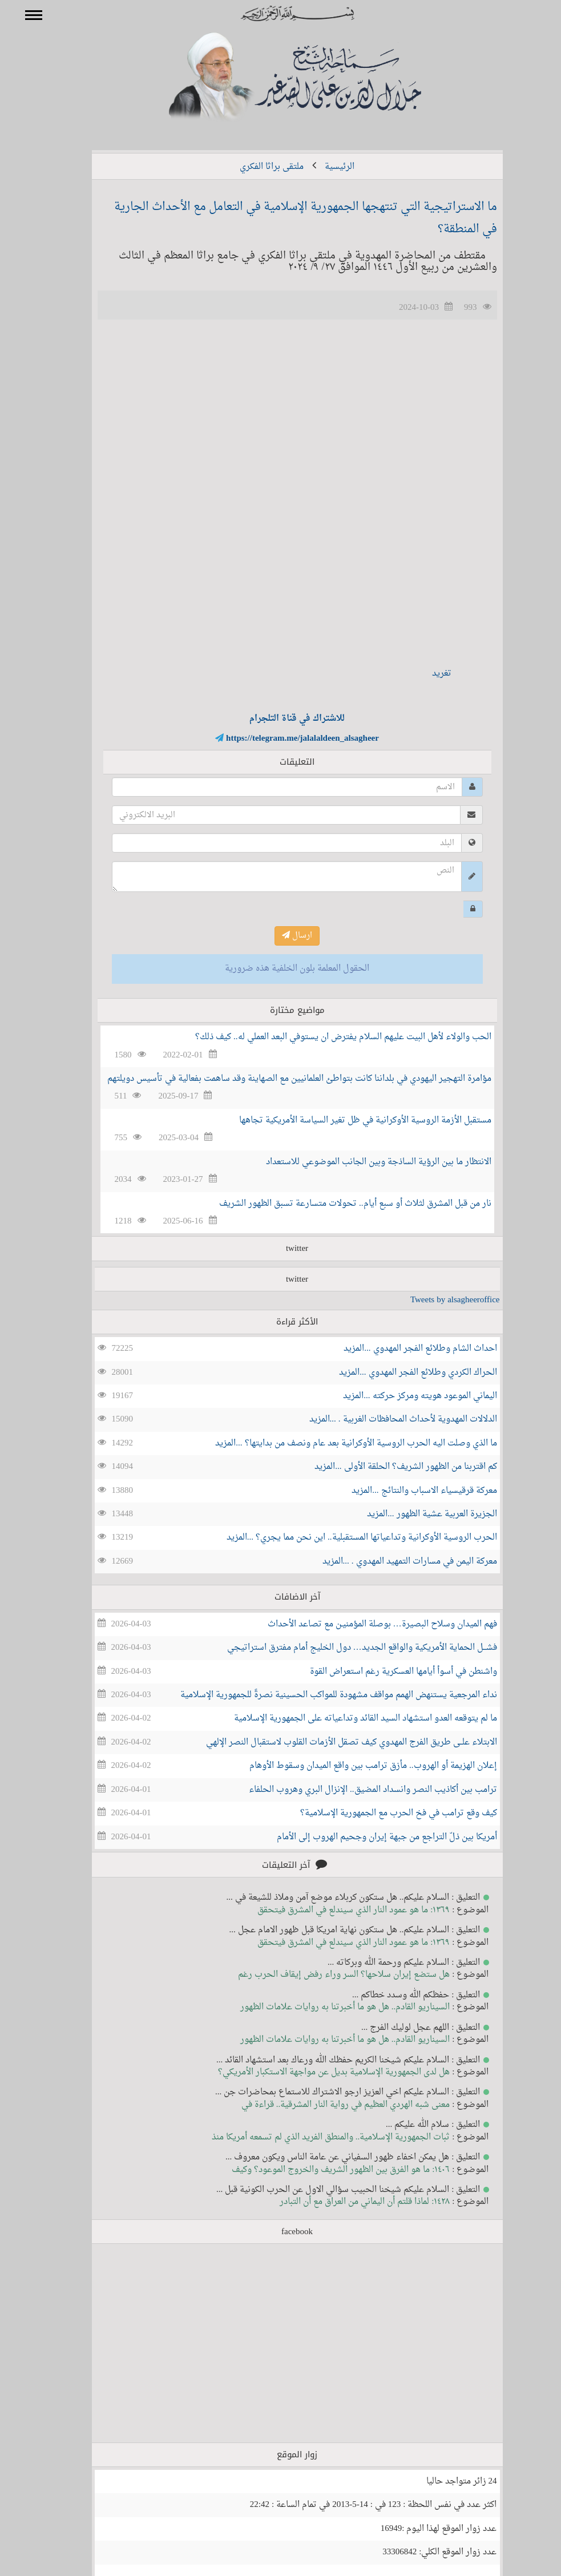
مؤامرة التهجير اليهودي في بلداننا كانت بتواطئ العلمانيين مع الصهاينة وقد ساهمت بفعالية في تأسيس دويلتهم (283, 1079)
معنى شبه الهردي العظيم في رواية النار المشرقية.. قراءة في (329, 2105)
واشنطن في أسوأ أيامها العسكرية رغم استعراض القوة (387, 1672)
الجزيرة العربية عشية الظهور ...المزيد (415, 1514)
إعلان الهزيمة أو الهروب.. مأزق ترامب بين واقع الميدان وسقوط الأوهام (357, 1766)
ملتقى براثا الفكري (255, 167)
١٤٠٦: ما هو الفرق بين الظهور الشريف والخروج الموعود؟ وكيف (324, 2170)
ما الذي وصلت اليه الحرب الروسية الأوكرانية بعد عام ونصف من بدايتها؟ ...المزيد (339, 1443)
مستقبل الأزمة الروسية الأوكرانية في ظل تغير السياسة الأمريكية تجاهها (349, 1120)
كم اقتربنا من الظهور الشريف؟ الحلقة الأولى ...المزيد (389, 1467)
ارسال (280, 935)
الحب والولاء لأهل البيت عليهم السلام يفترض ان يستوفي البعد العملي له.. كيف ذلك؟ (327, 1037)
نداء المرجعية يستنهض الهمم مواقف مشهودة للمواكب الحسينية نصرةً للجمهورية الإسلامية (322, 1695)
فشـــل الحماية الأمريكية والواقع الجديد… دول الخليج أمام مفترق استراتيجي (346, 1648)
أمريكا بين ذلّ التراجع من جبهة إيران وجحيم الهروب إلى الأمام (370, 1837)
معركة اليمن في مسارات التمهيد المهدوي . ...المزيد (393, 1561)
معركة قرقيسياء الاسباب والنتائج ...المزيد (407, 1491)
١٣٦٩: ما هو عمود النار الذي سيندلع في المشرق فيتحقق (337, 1910)
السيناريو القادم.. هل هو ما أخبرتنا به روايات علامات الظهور (329, 2007)
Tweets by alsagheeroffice (438, 1300)
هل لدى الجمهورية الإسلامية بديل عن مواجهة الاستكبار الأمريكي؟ (317, 2072)
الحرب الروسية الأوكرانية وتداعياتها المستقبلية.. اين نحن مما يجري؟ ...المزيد (345, 1537)
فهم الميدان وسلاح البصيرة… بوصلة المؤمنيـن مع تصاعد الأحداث (366, 1624)
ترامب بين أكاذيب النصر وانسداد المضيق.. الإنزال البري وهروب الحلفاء (356, 1790)
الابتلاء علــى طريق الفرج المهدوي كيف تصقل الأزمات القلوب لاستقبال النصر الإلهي (335, 1742)
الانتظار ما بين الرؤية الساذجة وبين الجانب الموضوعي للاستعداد (362, 1162)
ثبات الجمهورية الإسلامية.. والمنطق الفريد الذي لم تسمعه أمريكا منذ (314, 2137)
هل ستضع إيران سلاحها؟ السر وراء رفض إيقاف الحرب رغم (327, 1975)
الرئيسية (323, 167)
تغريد (425, 673)
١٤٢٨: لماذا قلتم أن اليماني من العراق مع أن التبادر (348, 2202)
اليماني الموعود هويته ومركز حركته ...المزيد (403, 1396)
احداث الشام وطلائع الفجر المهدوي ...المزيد (403, 1349)
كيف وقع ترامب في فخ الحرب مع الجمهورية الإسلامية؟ (382, 1813)
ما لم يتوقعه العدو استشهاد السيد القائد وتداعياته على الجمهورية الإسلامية (349, 1718)
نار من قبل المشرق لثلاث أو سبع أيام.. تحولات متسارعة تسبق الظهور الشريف (339, 1204)
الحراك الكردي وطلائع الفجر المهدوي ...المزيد (401, 1372)
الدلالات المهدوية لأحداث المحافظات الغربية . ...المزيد (387, 1419)
